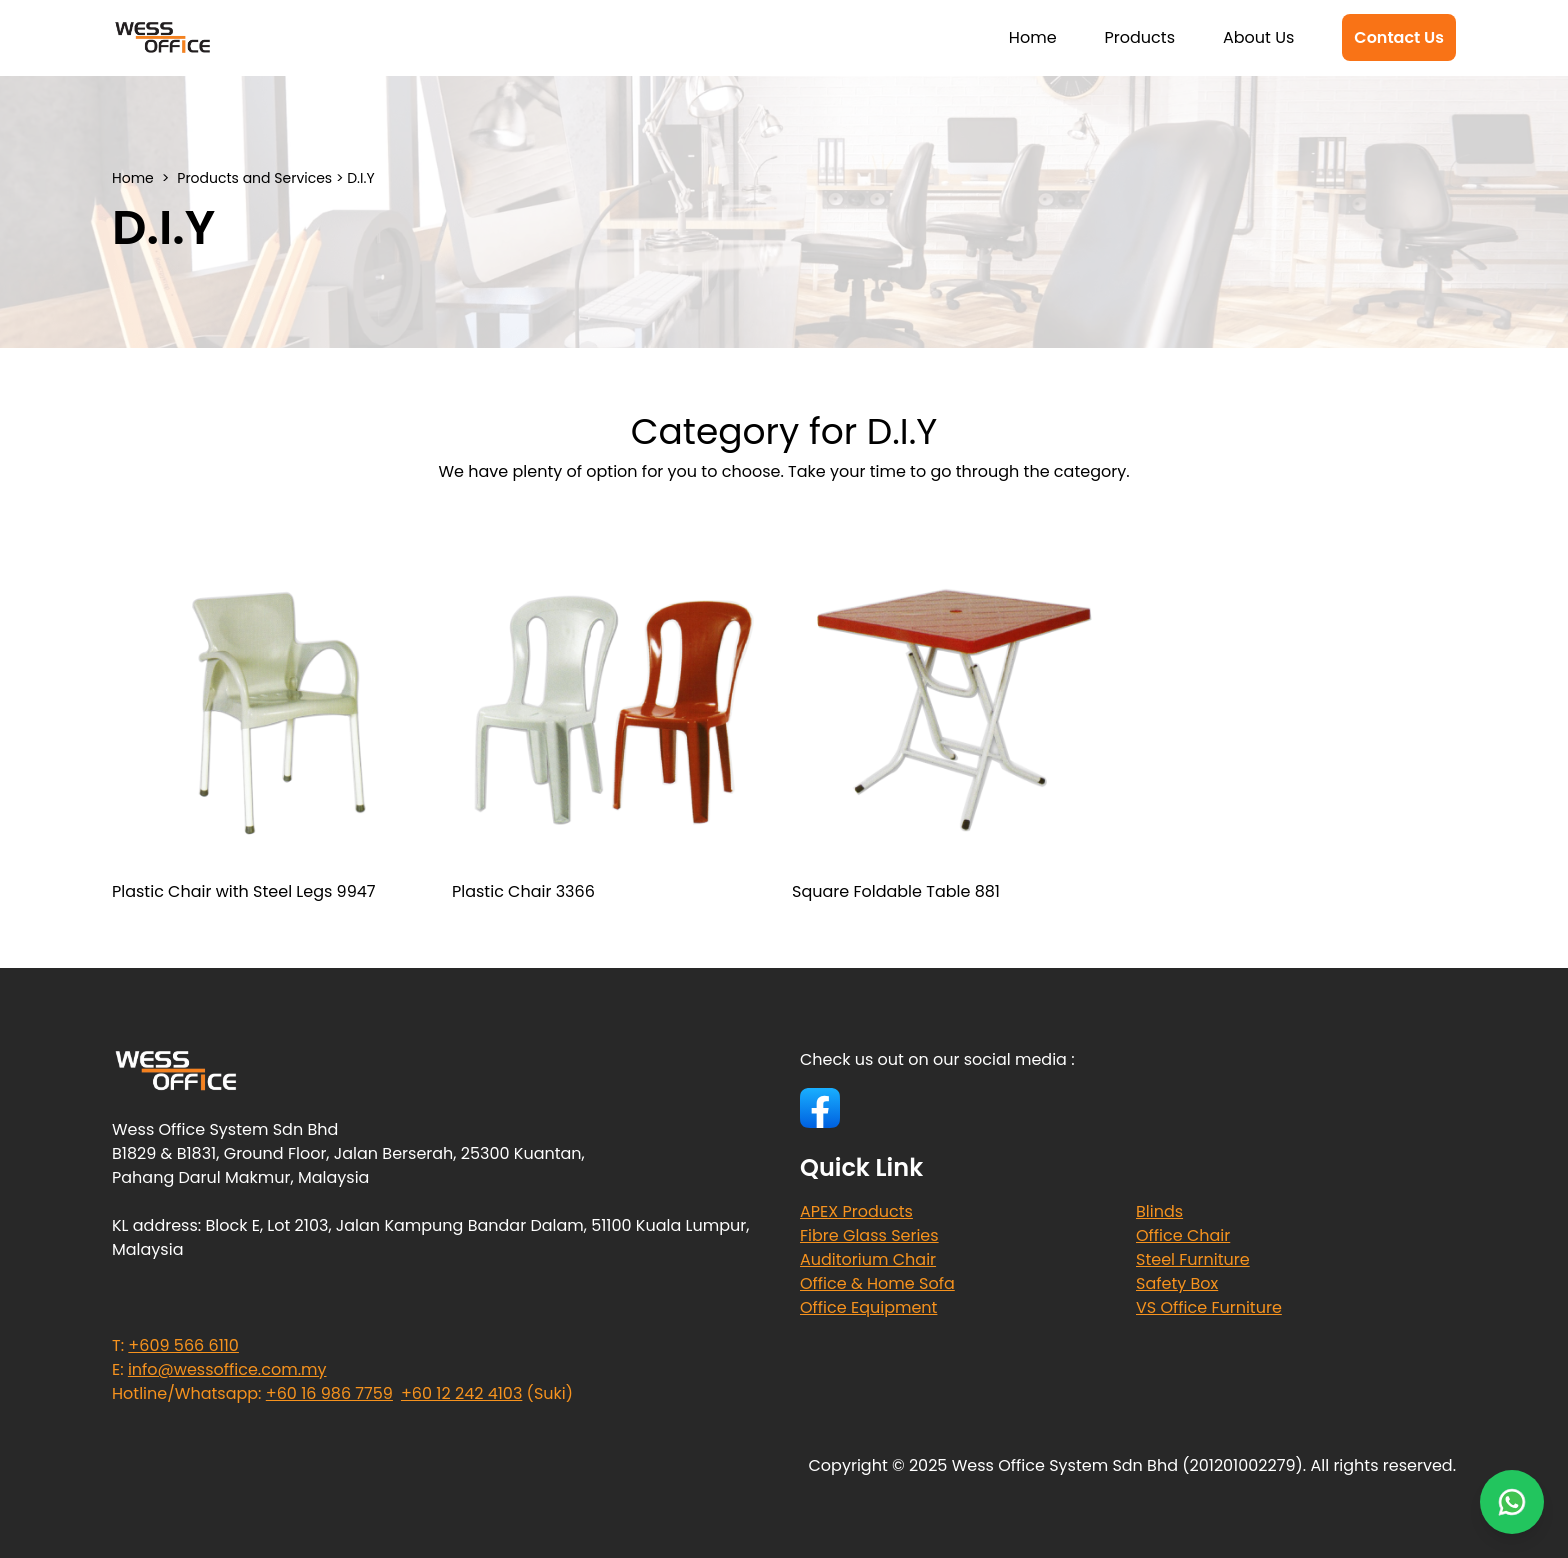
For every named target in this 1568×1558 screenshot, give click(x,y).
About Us (1258, 37)
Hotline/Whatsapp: (252, 1393)
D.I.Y (360, 178)
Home (1033, 37)
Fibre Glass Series (869, 1235)
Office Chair (1183, 1235)
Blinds (1159, 1211)
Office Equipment (868, 1307)
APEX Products (856, 1211)
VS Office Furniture (1209, 1307)
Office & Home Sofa (877, 1283)
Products (1140, 37)
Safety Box (1177, 1283)
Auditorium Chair (868, 1259)
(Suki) (487, 1393)
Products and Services (254, 178)
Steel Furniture (1193, 1259)
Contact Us (1399, 37)
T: (175, 1345)
